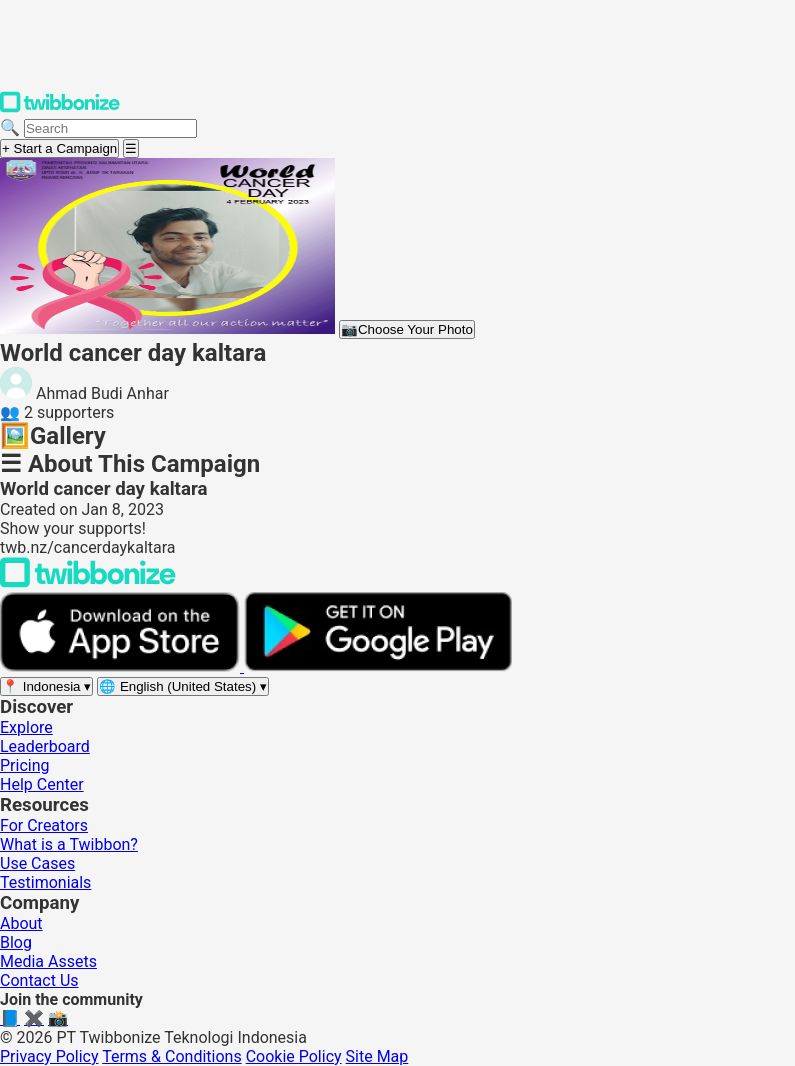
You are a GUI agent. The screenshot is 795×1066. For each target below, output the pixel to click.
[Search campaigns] (110, 128)
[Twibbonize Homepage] (60, 108)
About (21, 923)
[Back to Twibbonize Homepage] (88, 582)
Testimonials (45, 882)
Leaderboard (45, 746)
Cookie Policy (294, 1056)
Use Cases (37, 863)
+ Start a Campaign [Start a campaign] (59, 148)
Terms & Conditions (172, 1056)
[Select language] (183, 686)
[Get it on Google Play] (378, 666)
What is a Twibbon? (69, 844)
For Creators (44, 825)
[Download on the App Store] (122, 666)
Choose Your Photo (407, 329)
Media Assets (48, 961)
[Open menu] (131, 148)
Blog (16, 942)
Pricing (25, 765)
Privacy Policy (49, 1056)
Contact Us (39, 980)
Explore (26, 727)
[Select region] (46, 686)
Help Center (42, 784)
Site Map (377, 1056)
